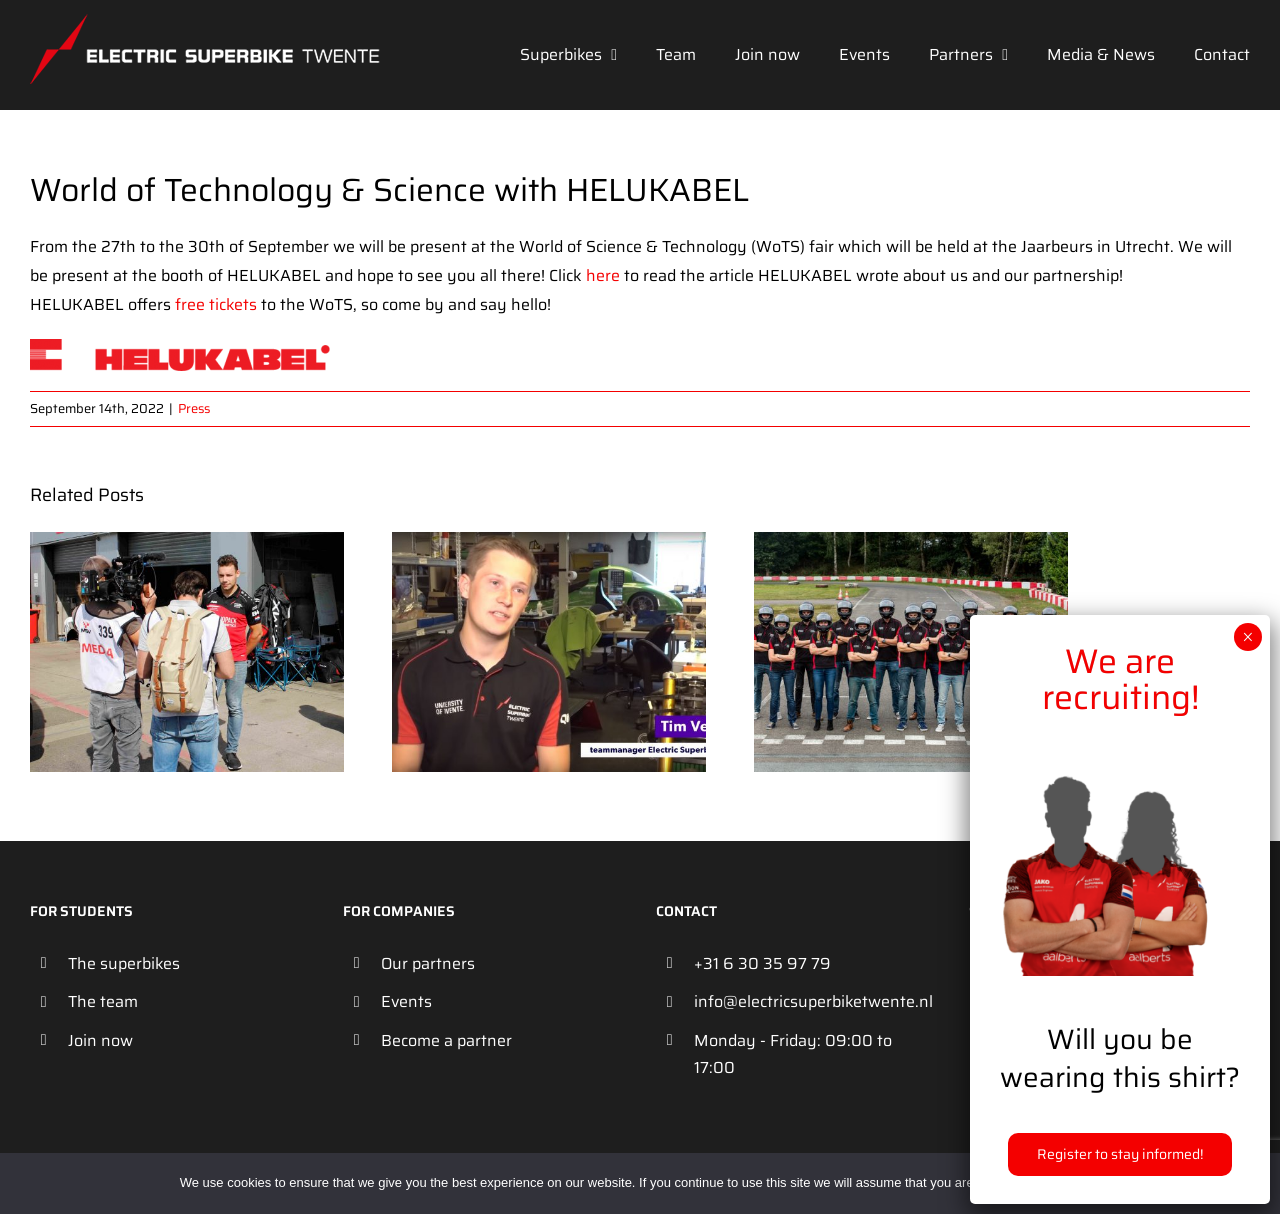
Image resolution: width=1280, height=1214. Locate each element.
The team (103, 1001)
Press (194, 408)
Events (406, 1001)
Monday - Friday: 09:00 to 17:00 (793, 1054)
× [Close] (1247, 637)
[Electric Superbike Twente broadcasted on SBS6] (187, 544)
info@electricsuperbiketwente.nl (813, 1001)
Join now (100, 1040)
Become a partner (446, 1040)
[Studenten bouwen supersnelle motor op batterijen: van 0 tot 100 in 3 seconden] (911, 544)
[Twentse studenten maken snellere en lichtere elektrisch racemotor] (549, 544)
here (603, 275)
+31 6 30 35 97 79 (762, 963)
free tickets (216, 304)
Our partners (428, 963)
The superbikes (124, 963)
